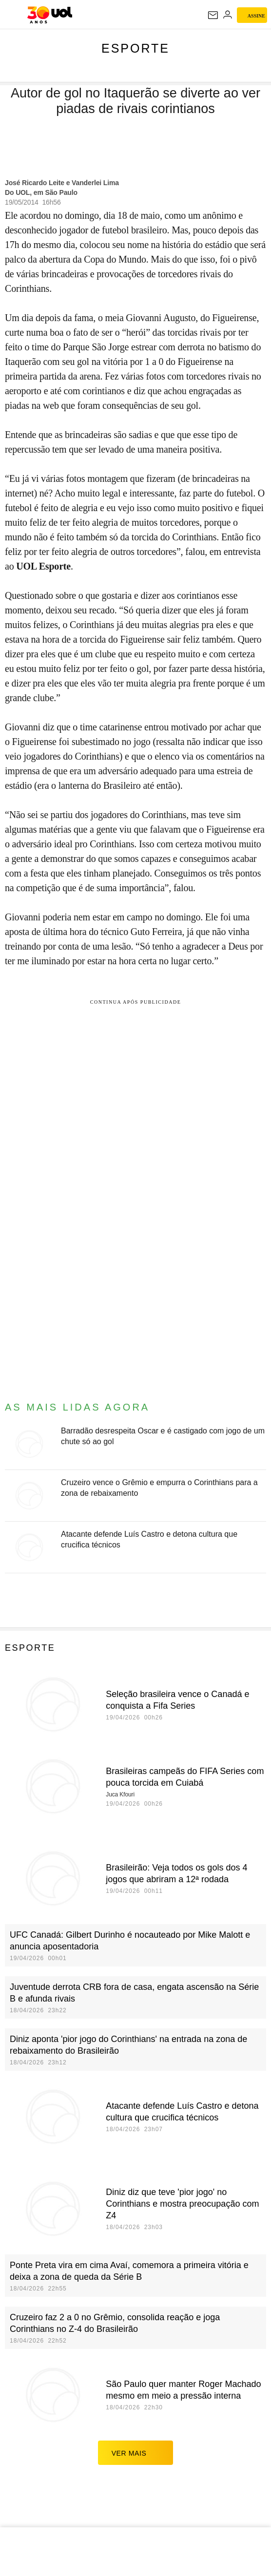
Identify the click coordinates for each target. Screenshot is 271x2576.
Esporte (135, 48)
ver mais (136, 2453)
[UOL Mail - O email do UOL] (213, 15)
